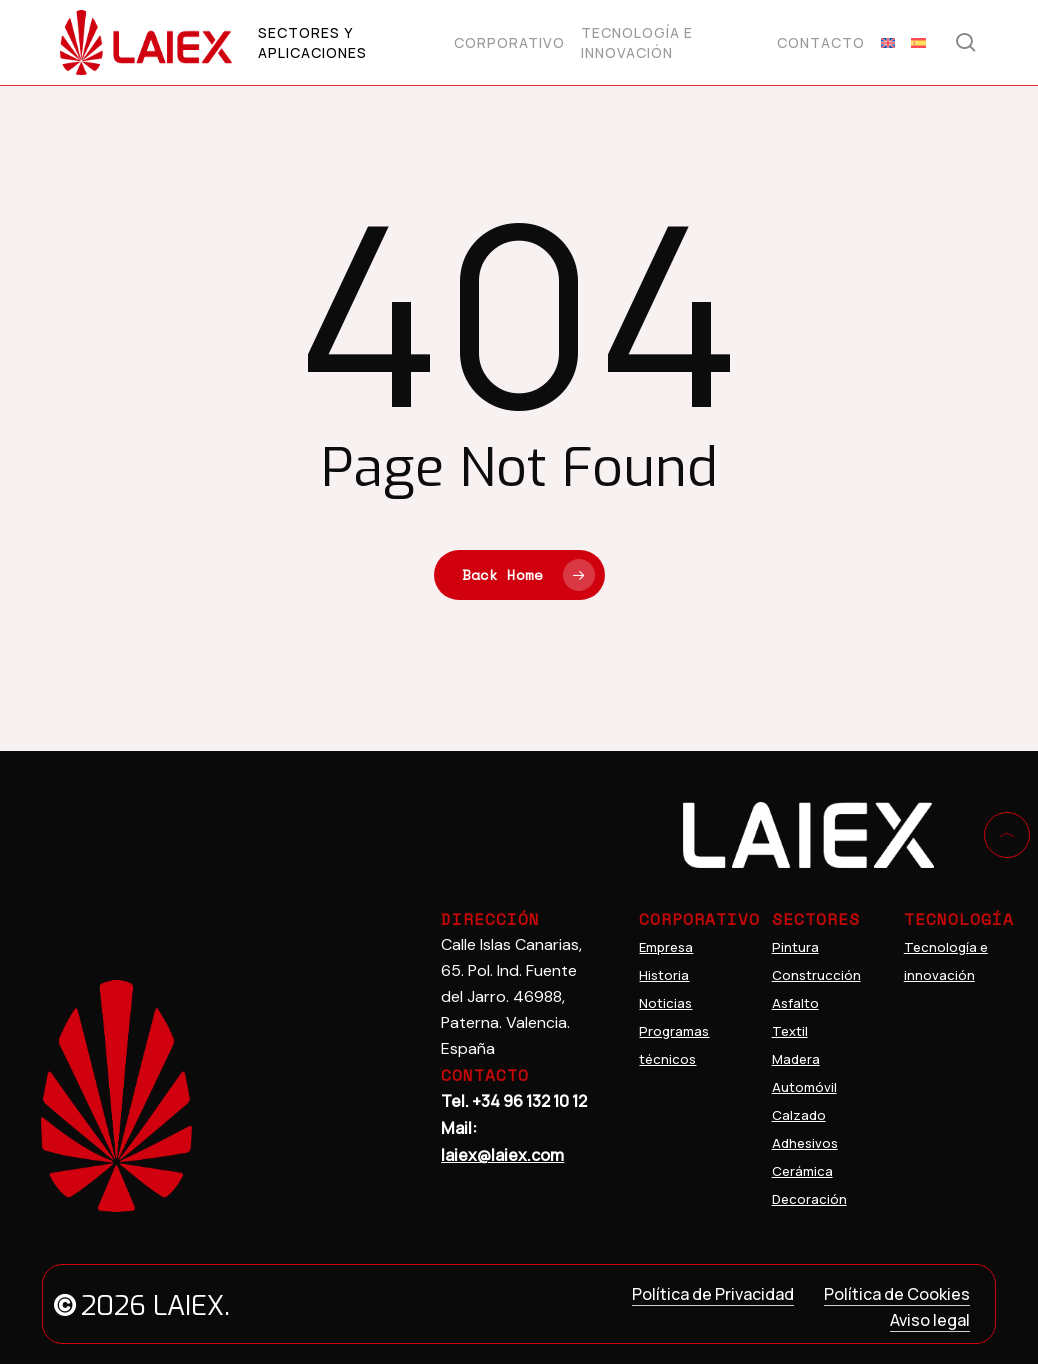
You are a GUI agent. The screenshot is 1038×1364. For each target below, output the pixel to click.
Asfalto (795, 1003)
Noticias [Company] (665, 1003)
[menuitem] (888, 43)
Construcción (816, 975)
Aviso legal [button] (930, 1320)
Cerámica (802, 1171)
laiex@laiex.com (502, 1155)
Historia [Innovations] (664, 975)
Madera (796, 1059)
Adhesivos (805, 1143)
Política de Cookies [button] (897, 1294)
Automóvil (804, 1087)
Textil (790, 1031)
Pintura (795, 947)
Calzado (799, 1115)
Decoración (809, 1199)
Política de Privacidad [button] (713, 1294)
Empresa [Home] (666, 947)
